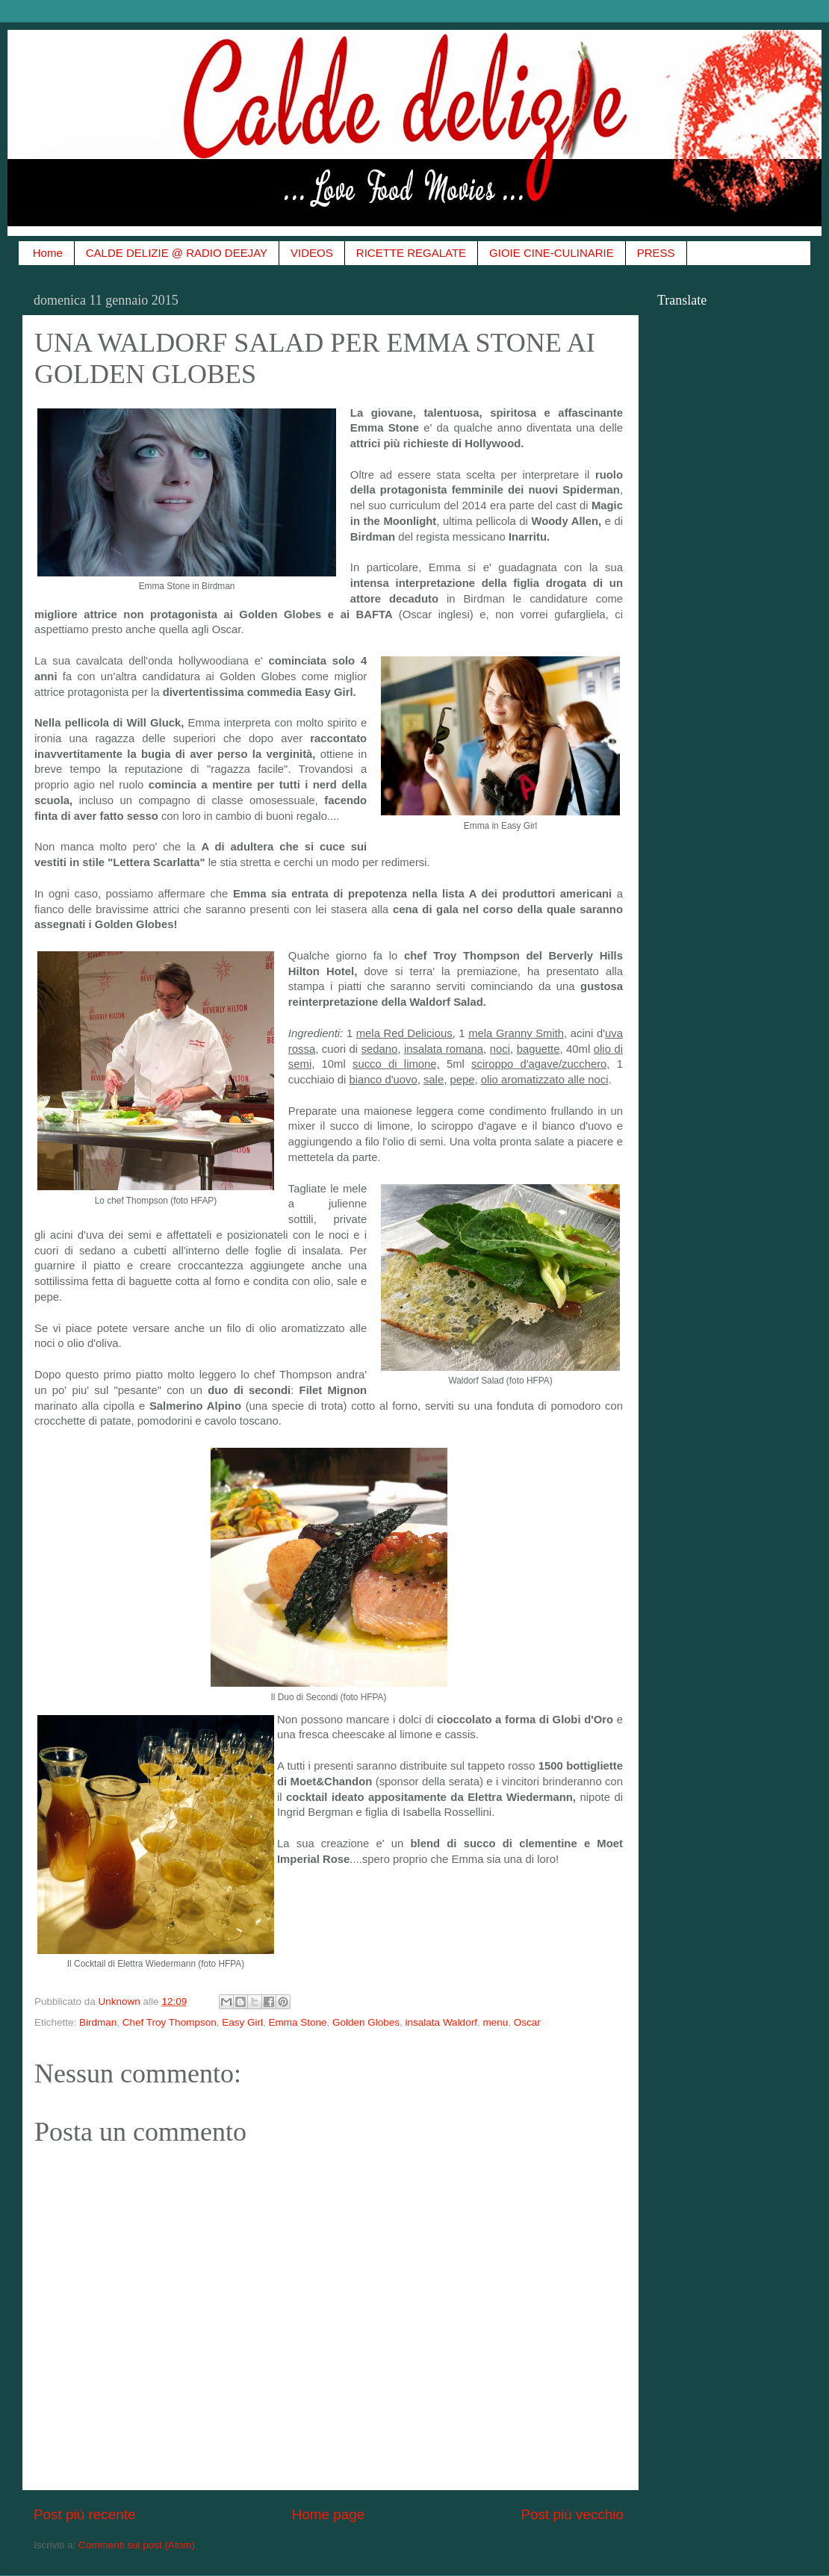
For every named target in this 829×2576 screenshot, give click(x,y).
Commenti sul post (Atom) (136, 2545)
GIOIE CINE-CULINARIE (551, 252)
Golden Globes (366, 2022)
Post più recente (85, 2514)
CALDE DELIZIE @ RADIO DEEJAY (176, 252)
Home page (328, 2514)
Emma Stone (297, 2022)
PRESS (656, 252)
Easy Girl (242, 2022)
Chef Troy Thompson (169, 2022)
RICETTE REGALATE (411, 252)
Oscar (527, 2022)
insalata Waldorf (441, 2022)
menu (495, 2022)
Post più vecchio (572, 2514)
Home (48, 252)
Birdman (98, 2022)
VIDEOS (312, 252)
